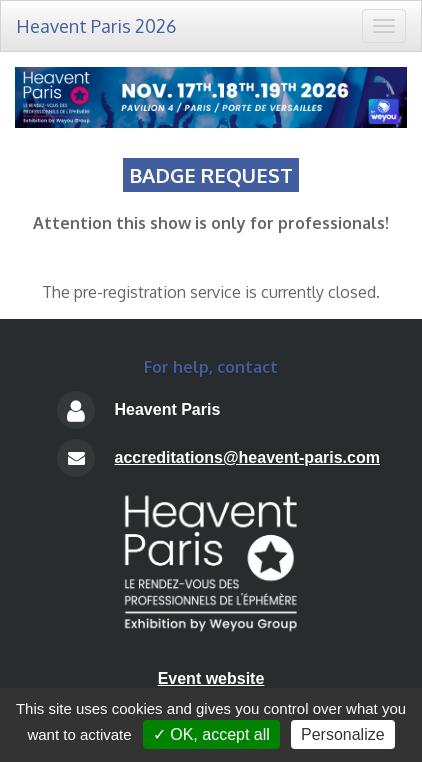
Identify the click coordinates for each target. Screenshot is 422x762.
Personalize (343, 734)
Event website (211, 678)
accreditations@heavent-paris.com (246, 457)
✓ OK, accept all (211, 734)
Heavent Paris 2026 (96, 26)
